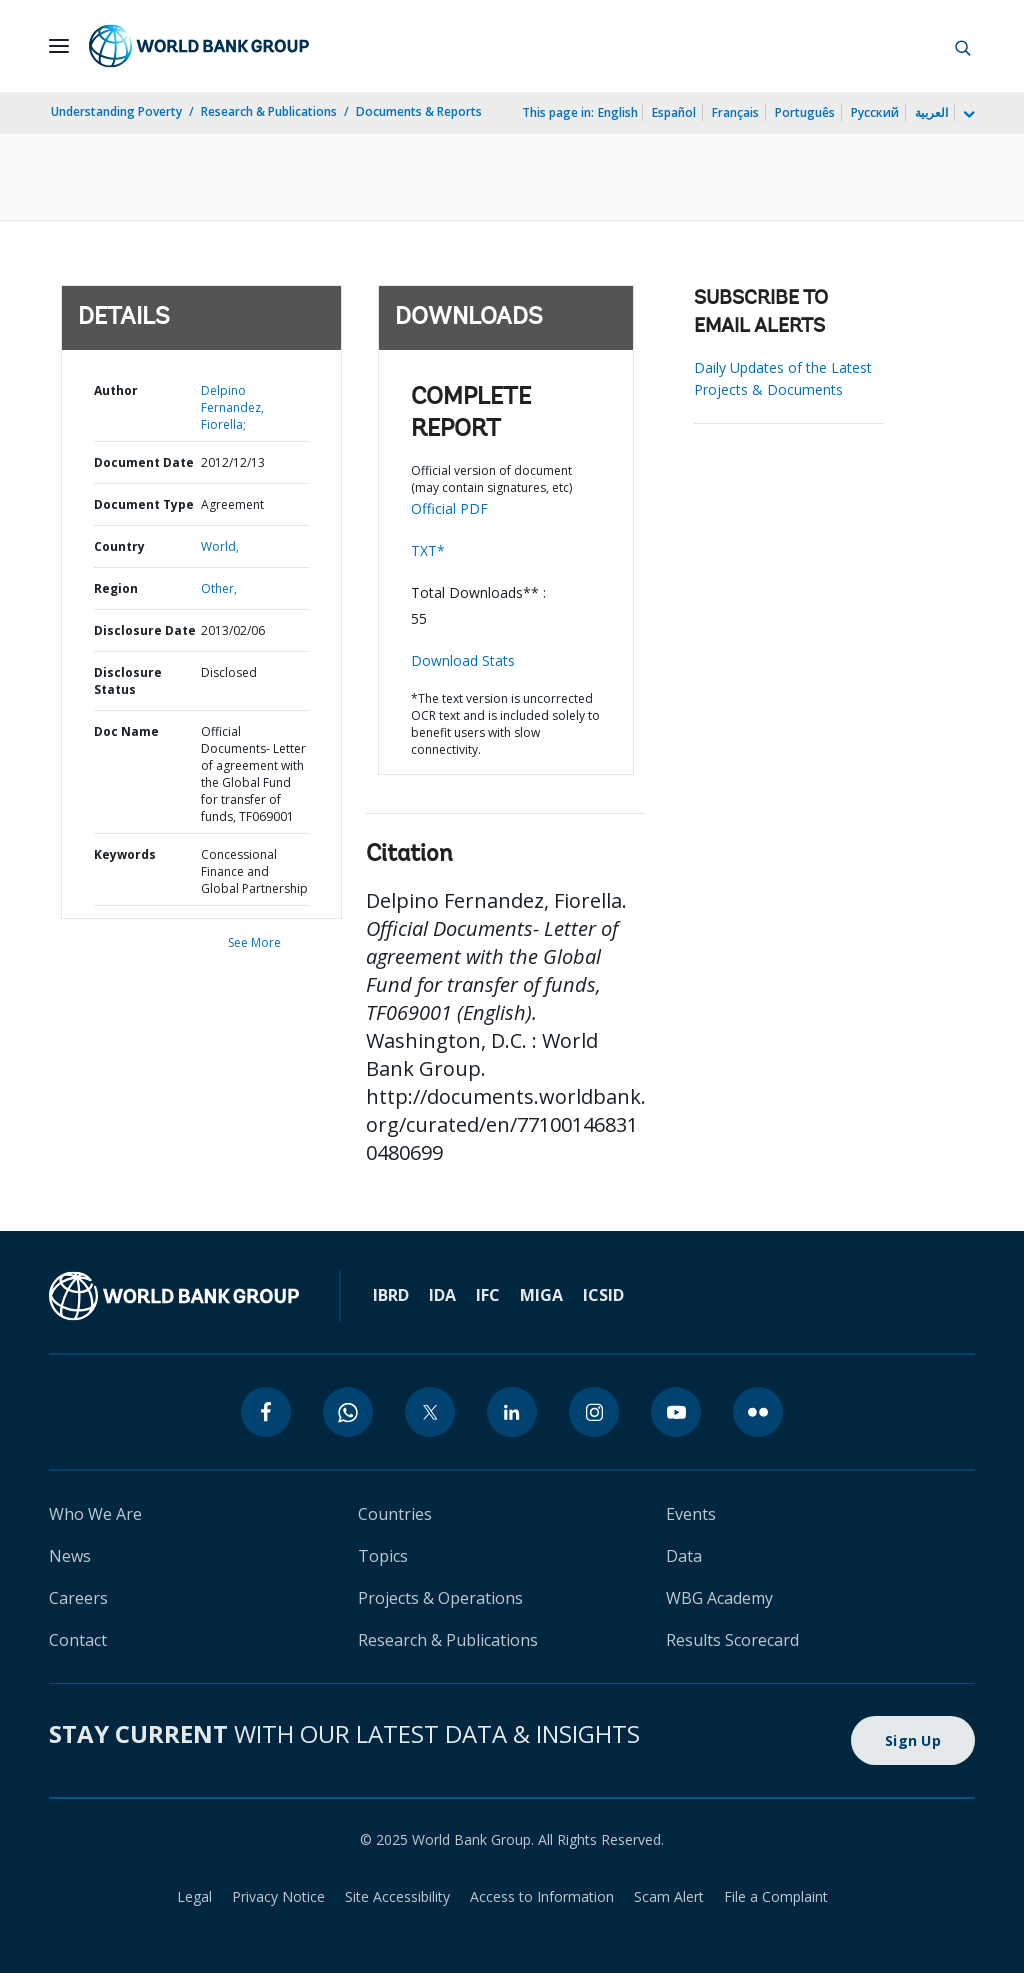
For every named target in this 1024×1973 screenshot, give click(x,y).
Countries (395, 1514)
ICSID (603, 1295)
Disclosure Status (128, 681)
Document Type (144, 504)
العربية (931, 112)
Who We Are (95, 1514)
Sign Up (913, 1740)
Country (119, 546)
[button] (963, 46)
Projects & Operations (440, 1598)
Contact (78, 1640)
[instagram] (594, 1412)
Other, (219, 588)
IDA (442, 1295)
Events (691, 1514)
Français (735, 112)
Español (674, 112)
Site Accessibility (397, 1896)
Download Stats (463, 660)
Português (805, 112)
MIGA (541, 1295)
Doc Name (126, 731)
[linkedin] (512, 1412)
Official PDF (449, 508)
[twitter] (430, 1412)
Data (684, 1556)
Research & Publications (269, 111)
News (70, 1556)
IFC (488, 1295)
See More (254, 942)
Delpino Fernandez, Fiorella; (232, 407)
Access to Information (542, 1896)
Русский (875, 112)
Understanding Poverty (116, 111)
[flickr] (758, 1412)
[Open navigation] (59, 46)
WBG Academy (719, 1598)
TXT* (428, 550)
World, (220, 546)
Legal (194, 1896)
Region (116, 588)
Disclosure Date (145, 630)
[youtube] (676, 1412)
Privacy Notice (278, 1896)
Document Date (144, 462)
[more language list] (967, 115)
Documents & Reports (419, 111)
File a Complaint (776, 1896)
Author (116, 390)
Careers (78, 1598)
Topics (383, 1556)
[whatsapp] (348, 1412)
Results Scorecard (732, 1640)
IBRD (391, 1295)
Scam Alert (669, 1896)
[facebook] (266, 1412)
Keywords (125, 854)
